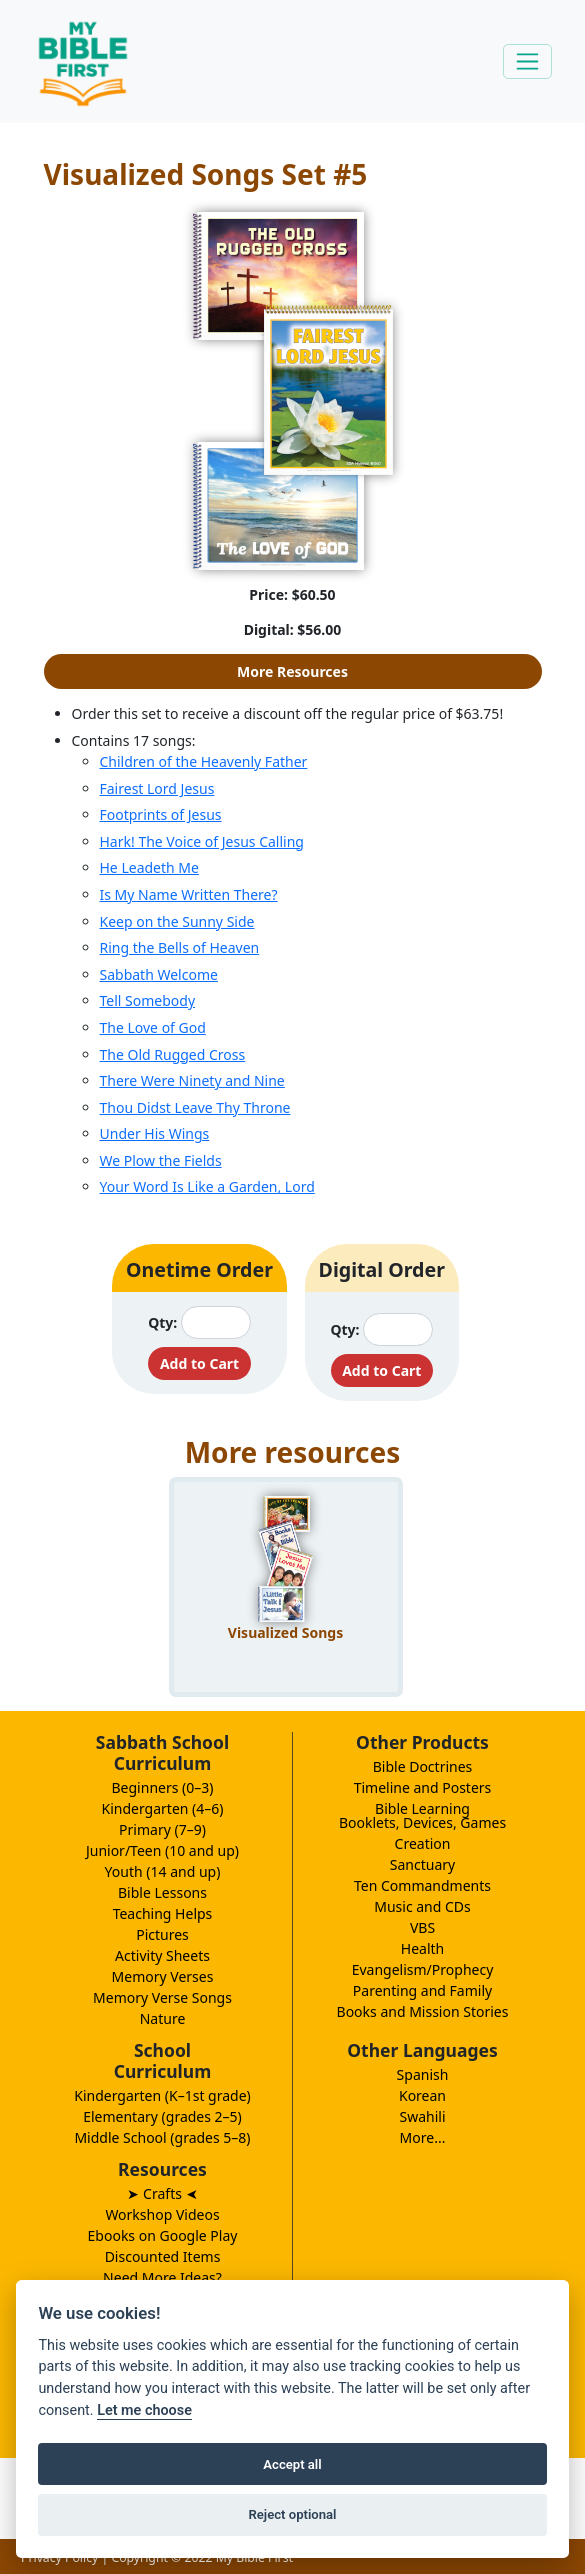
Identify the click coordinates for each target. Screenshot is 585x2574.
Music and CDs (422, 1906)
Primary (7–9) (162, 1829)
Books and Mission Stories (423, 2011)
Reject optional (292, 2514)
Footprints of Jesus (161, 814)
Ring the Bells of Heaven (180, 947)
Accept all (292, 2464)
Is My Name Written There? (189, 894)
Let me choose (144, 2410)
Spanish (423, 2074)
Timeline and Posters (423, 1787)
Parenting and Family (422, 1990)
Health (422, 1948)
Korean (422, 2095)
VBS (422, 1927)
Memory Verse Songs (162, 1997)
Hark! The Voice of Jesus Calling (202, 841)
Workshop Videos (162, 2214)
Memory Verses (163, 1976)
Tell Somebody (148, 1000)
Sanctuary (422, 1864)
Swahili (422, 2116)
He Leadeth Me (149, 867)
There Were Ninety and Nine (192, 1080)
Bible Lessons (162, 1892)
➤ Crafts (162, 2193)
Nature (163, 2018)
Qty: (162, 1322)
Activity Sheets (162, 1955)
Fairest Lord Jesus (157, 788)
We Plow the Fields (161, 1160)
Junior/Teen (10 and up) (162, 1850)
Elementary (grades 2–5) (162, 2116)
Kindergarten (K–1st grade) (162, 2095)
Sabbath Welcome (159, 974)
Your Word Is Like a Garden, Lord (207, 1186)
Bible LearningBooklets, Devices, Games (422, 1815)
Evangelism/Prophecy (423, 1969)
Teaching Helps (163, 1913)
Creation (423, 1843)
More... (423, 2137)
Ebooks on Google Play (163, 2235)
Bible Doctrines (423, 1766)
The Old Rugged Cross (173, 1054)
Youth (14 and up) (163, 1871)
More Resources (292, 671)
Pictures (162, 1934)
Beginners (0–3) (163, 1787)
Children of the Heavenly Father (204, 761)
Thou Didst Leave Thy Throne (195, 1107)
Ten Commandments (422, 1885)
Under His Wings (155, 1133)
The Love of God (153, 1027)
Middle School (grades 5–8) (162, 2137)
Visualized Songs (285, 1632)
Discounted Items (163, 2256)
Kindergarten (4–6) (163, 1808)
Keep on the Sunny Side (177, 921)
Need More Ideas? (162, 2277)
